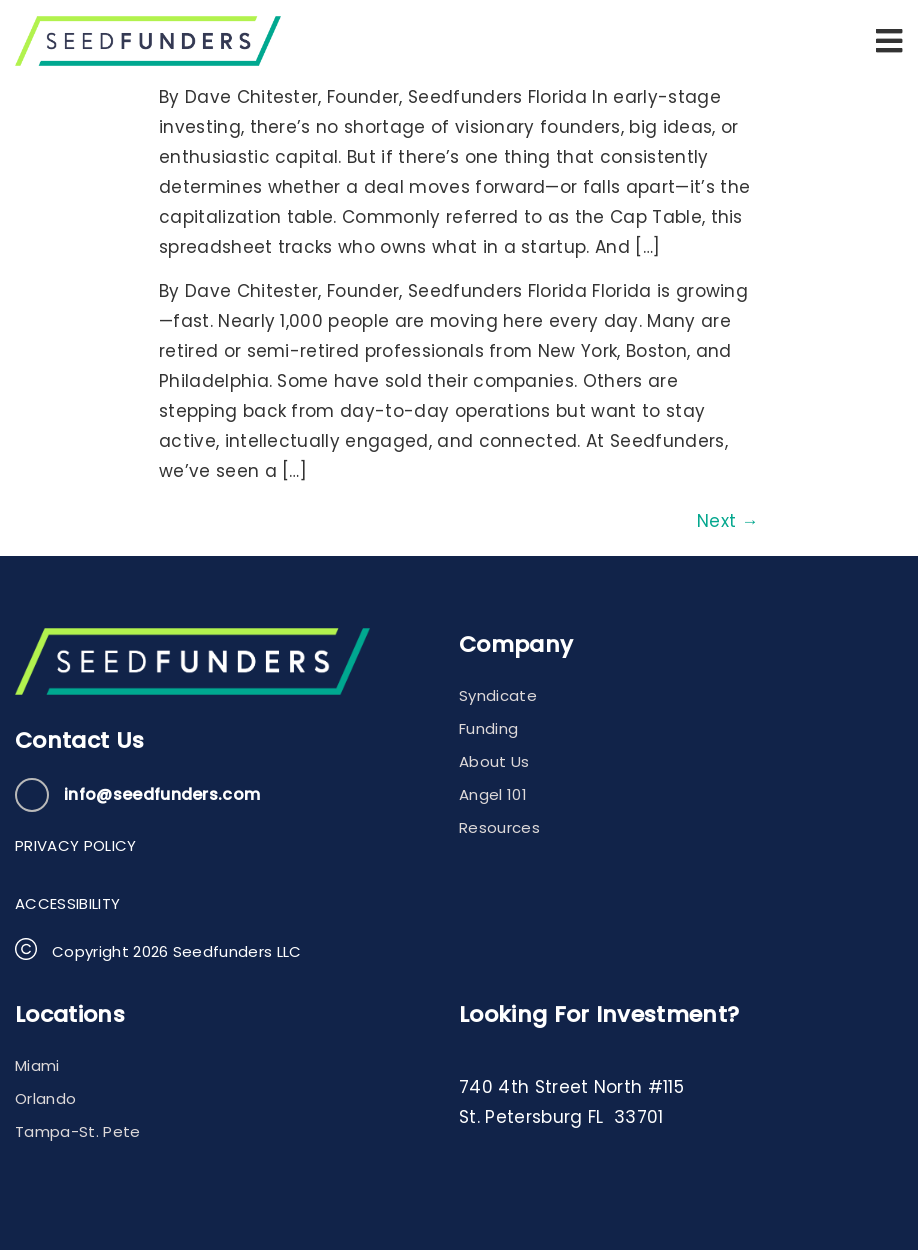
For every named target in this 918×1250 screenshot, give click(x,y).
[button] (889, 41)
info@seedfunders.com (162, 794)
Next (728, 521)
